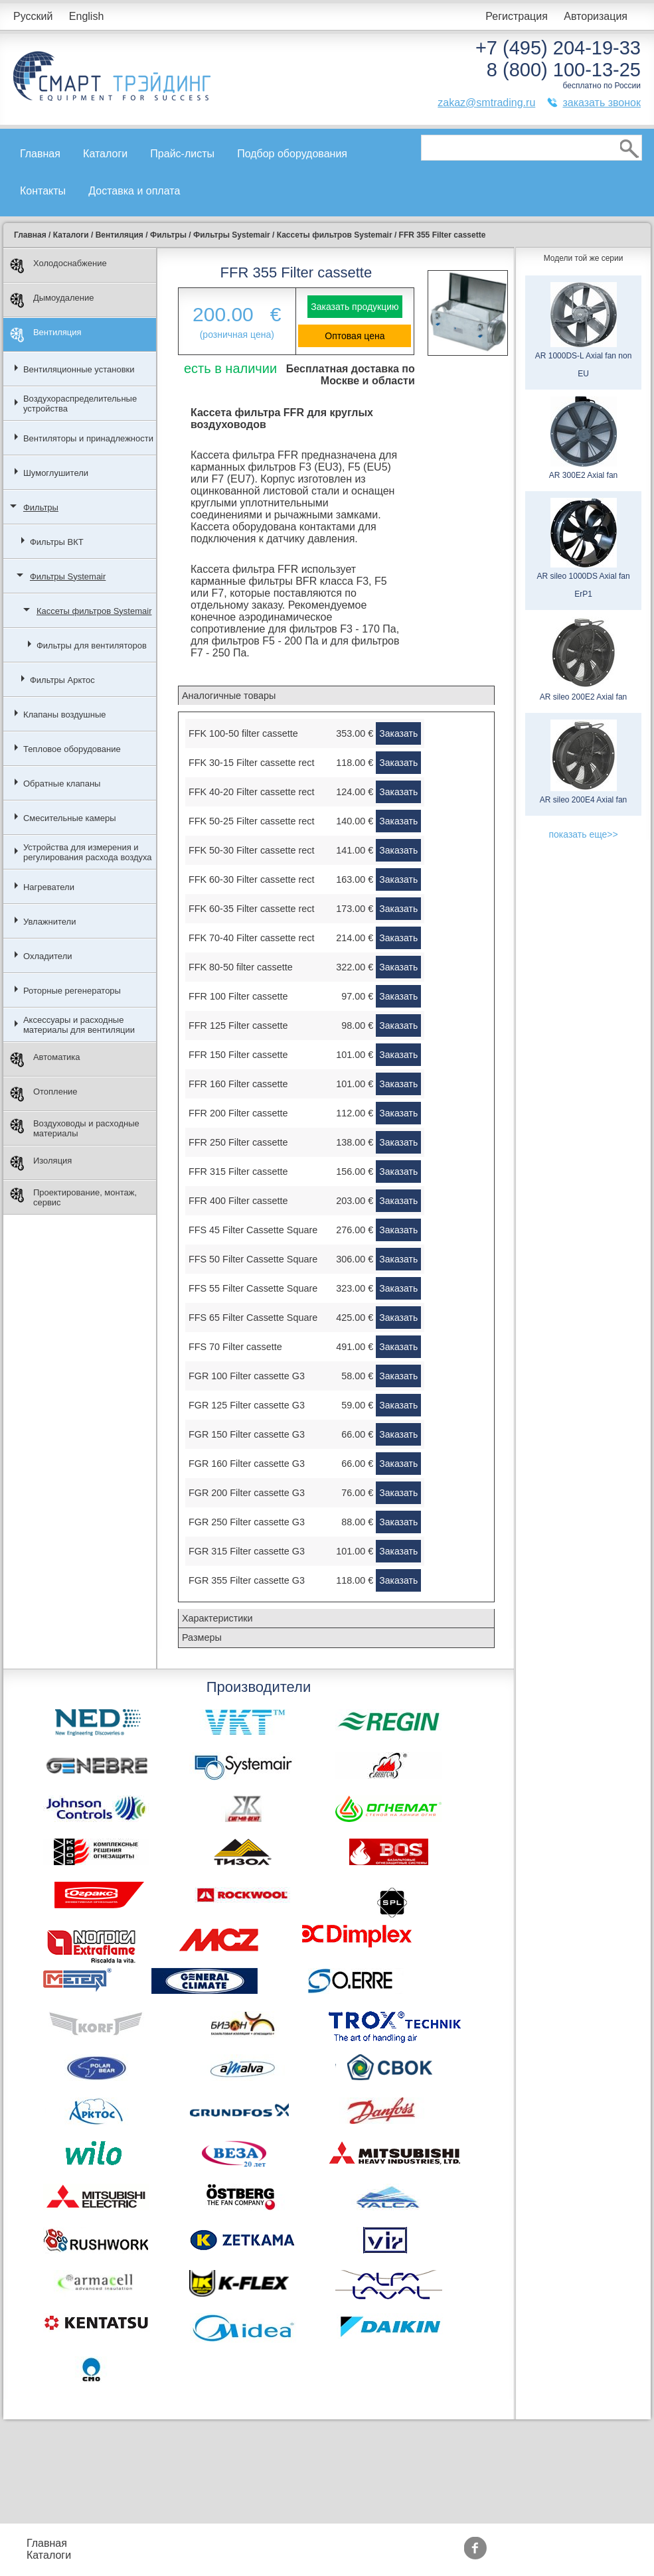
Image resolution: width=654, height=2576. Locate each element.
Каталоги (105, 153)
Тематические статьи (471, 2555)
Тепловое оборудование (72, 749)
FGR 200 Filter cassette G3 (247, 1492)
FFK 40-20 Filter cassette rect (252, 792)
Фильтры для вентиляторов (92, 645)
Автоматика (45, 1059)
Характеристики (217, 1618)
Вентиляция (46, 334)
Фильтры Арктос (62, 680)
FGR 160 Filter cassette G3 (247, 1463)
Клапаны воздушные (64, 715)
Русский (32, 16)
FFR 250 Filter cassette (238, 1142)
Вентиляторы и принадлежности (88, 438)
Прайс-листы (182, 153)
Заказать (398, 733)
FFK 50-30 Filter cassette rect (252, 850)
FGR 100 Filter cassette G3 (247, 1376)
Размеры (202, 1637)
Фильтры (40, 507)
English (86, 16)
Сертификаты (359, 2555)
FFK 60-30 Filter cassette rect (252, 879)
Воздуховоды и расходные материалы (74, 1128)
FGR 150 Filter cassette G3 (247, 1434)
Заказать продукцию (354, 306)
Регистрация (516, 16)
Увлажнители (49, 922)
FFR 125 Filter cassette (238, 1025)
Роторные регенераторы (72, 991)
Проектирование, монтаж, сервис (73, 1197)
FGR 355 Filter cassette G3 (247, 1580)
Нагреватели (48, 887)
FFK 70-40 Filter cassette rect (252, 938)
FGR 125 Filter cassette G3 (247, 1405)
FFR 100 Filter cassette (238, 996)
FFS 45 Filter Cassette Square (253, 1230)
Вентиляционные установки (79, 369)
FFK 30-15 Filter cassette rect (252, 762)
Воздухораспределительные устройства (80, 404)
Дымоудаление (52, 300)
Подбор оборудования (292, 153)
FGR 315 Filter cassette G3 (247, 1551)
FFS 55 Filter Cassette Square (253, 1288)
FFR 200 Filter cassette (238, 1113)
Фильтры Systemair (68, 576)
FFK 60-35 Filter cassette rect (252, 908)
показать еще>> (582, 834)
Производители (458, 2543)
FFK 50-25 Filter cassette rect (252, 821)
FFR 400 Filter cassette (238, 1200)
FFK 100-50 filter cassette (243, 733)
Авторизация (595, 16)
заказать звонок (601, 102)
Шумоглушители (55, 473)
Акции (340, 2543)
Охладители (47, 956)
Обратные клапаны (62, 784)
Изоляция (41, 1163)
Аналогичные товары (229, 695)
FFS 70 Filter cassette (235, 1346)
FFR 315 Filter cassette (238, 1171)
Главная (40, 153)
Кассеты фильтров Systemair (94, 611)
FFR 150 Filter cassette (238, 1054)
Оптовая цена (354, 336)
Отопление (44, 1094)
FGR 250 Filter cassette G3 (247, 1522)
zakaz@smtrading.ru (486, 102)
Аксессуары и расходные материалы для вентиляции (79, 1025)
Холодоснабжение (58, 265)
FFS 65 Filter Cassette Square (253, 1317)
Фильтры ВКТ (57, 542)
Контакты (43, 190)
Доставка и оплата (134, 190)
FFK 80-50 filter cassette (241, 967)
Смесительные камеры (69, 818)
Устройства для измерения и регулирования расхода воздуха (87, 852)
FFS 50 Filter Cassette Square (253, 1259)
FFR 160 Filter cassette (238, 1084)
